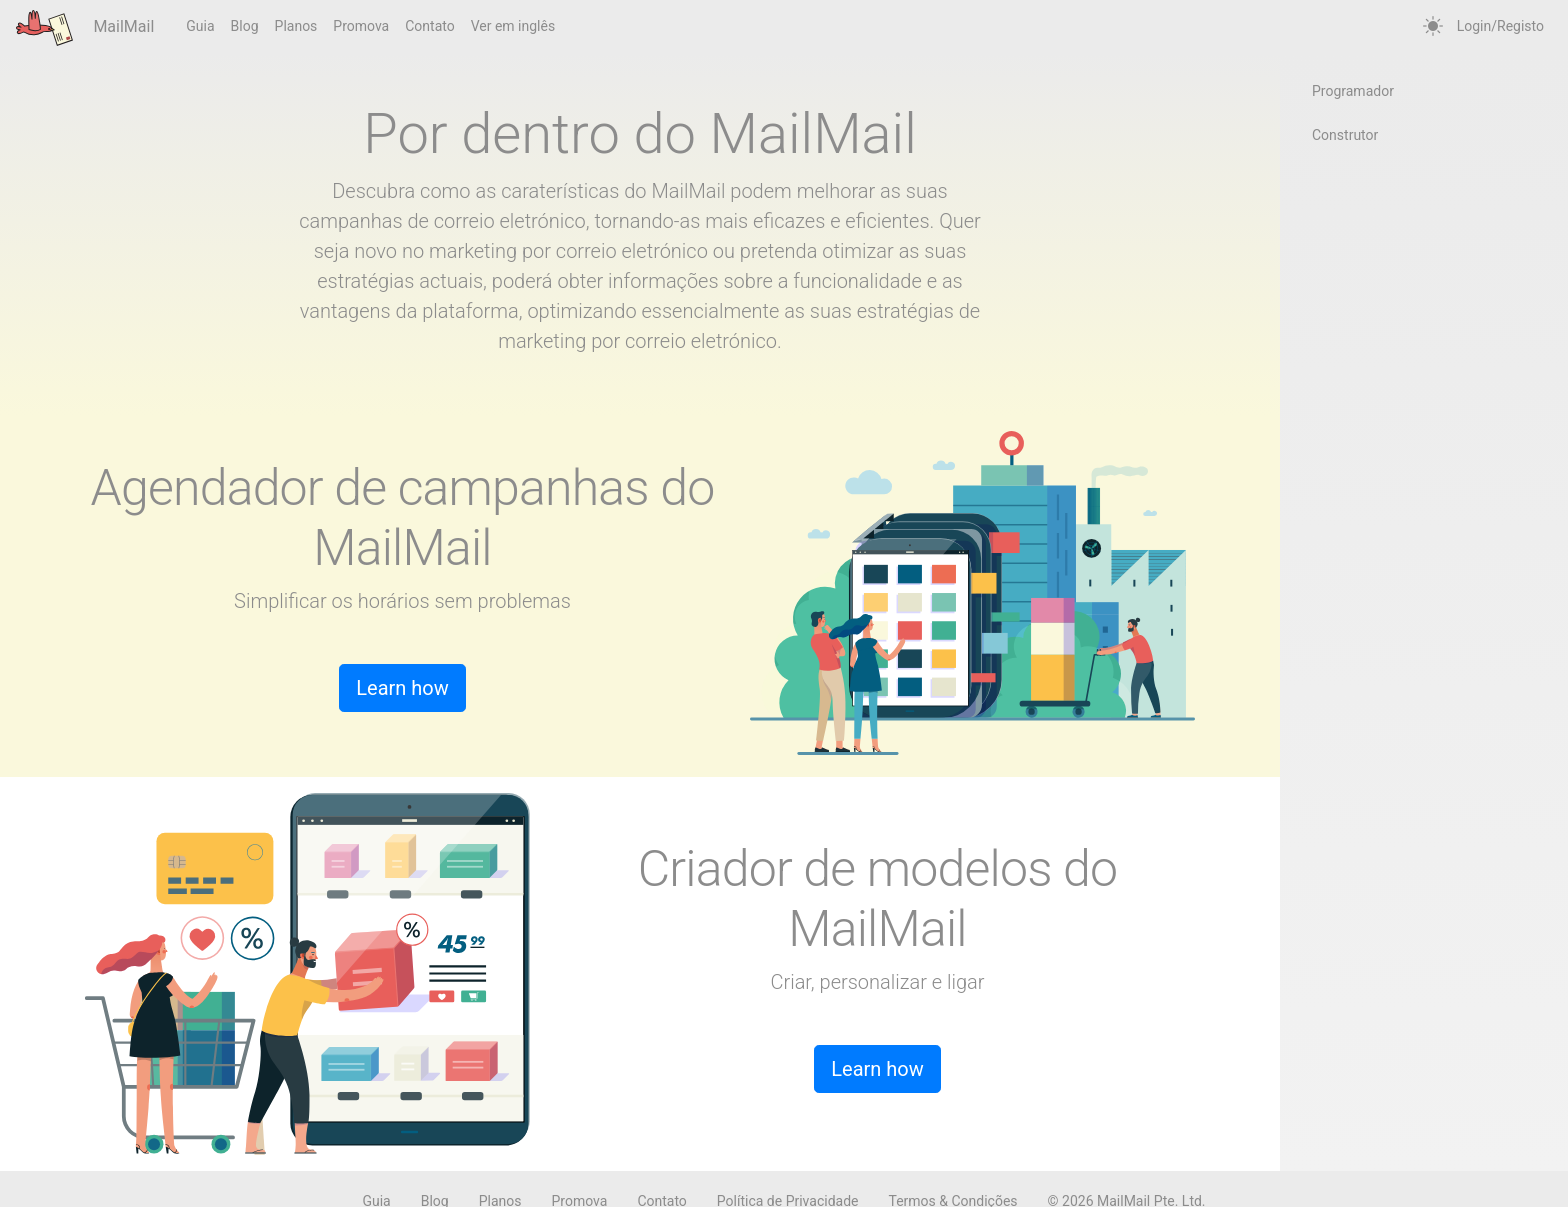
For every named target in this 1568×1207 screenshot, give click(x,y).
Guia (200, 26)
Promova (361, 26)
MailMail (85, 27)
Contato (429, 26)
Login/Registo (1500, 26)
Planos (296, 26)
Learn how (402, 688)
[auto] (1433, 27)
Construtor (1345, 135)
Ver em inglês (513, 26)
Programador (1353, 91)
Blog (245, 26)
